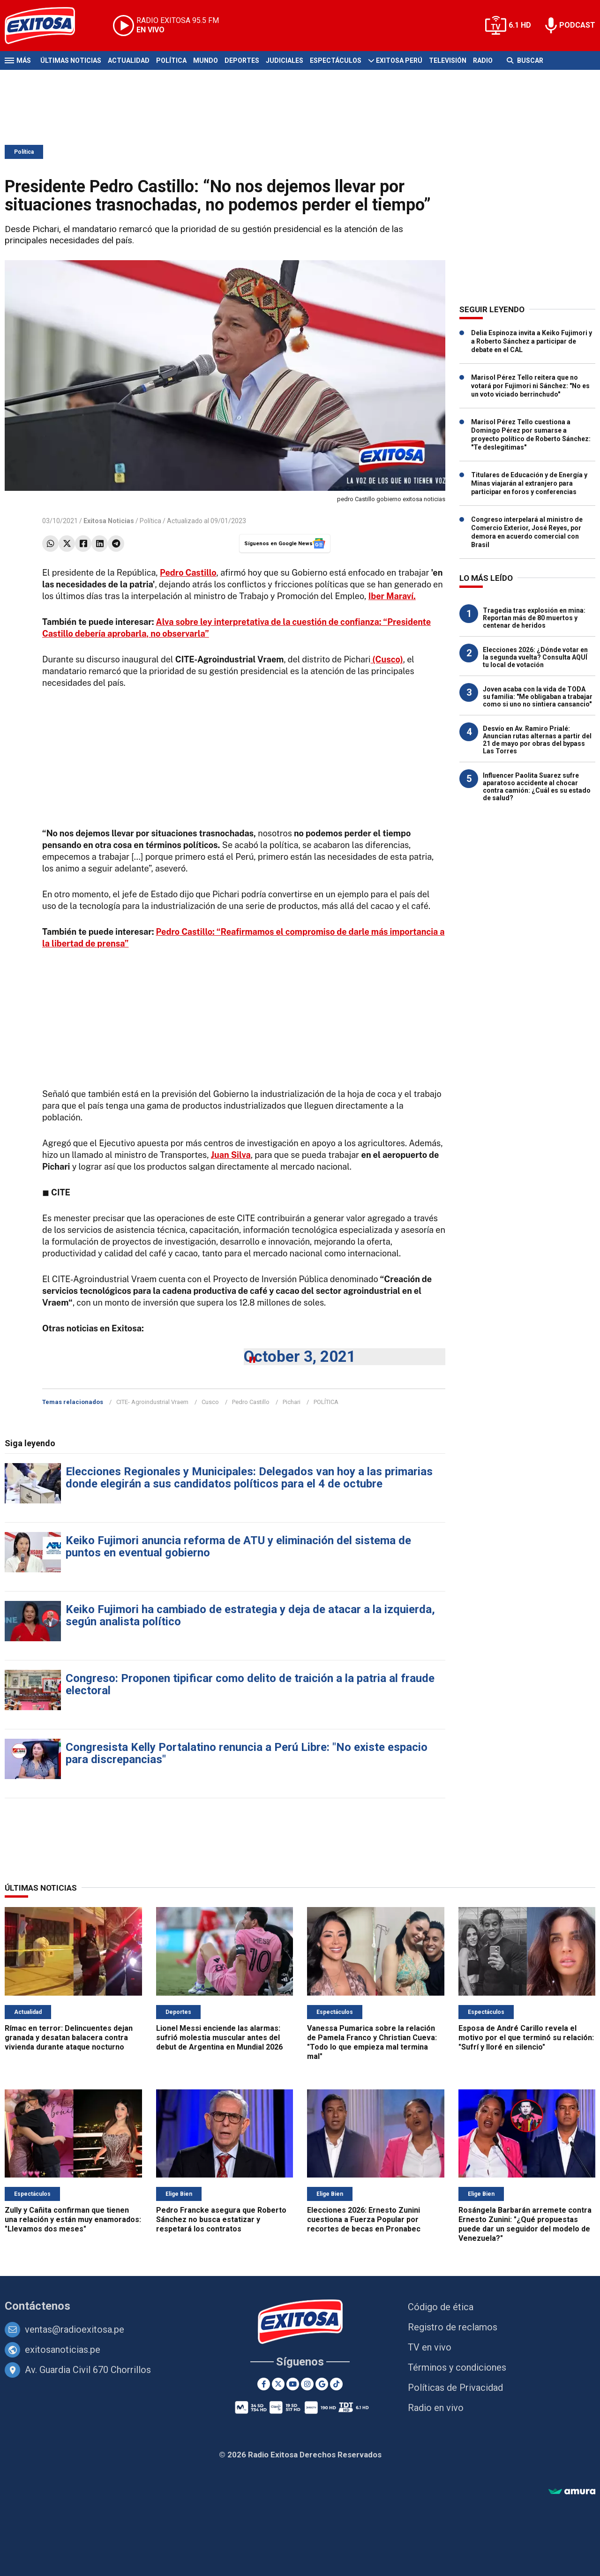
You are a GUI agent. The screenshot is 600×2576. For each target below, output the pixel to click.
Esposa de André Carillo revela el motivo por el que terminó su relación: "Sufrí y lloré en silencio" (526, 2037)
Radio (483, 60)
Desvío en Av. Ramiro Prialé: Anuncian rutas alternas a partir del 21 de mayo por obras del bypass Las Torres (537, 740)
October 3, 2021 (300, 1356)
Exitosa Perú (399, 60)
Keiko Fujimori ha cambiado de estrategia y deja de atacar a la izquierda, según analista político (250, 1615)
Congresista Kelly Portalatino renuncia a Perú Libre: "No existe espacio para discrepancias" (247, 1753)
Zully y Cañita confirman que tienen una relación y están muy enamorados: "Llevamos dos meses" (73, 2219)
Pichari (291, 1401)
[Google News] (321, 2384)
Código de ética (440, 2307)
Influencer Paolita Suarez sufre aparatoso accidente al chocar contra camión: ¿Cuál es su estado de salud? (537, 787)
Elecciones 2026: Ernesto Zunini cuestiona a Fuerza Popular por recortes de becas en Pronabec (363, 2219)
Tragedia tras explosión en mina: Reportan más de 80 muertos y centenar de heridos (534, 618)
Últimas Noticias (70, 60)
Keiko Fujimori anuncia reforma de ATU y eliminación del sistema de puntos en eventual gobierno (238, 1546)
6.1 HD (520, 25)
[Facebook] (263, 2384)
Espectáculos (335, 60)
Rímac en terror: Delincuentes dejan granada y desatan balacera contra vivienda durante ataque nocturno (69, 2037)
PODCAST (577, 25)
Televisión (447, 60)
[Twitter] (278, 2384)
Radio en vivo (436, 2407)
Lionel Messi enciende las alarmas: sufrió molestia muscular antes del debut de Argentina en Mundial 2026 (219, 2037)
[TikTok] (336, 2384)
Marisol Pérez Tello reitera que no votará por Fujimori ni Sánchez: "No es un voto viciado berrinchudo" (530, 386)
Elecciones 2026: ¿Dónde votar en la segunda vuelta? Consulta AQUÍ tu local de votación (535, 657)
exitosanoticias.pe (62, 2349)
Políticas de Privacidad (455, 2387)
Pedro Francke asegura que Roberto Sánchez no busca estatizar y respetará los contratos (221, 2219)
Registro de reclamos (452, 2327)
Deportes (242, 60)
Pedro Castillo (251, 1401)
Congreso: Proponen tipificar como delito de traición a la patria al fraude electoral (250, 1684)
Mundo (205, 60)
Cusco (210, 1401)
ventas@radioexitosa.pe (74, 2329)
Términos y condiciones (457, 2367)
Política (171, 60)
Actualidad (129, 60)
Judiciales (284, 60)
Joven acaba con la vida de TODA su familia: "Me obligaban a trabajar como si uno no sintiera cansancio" (537, 696)
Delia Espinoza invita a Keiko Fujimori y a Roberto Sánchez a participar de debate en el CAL (531, 341)
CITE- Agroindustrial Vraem (152, 1401)
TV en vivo (429, 2347)
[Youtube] (292, 2384)
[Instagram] (307, 2384)
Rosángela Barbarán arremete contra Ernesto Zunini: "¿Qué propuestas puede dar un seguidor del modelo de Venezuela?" (525, 2224)
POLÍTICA (326, 1401)
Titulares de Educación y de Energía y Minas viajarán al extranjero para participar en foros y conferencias (529, 483)
